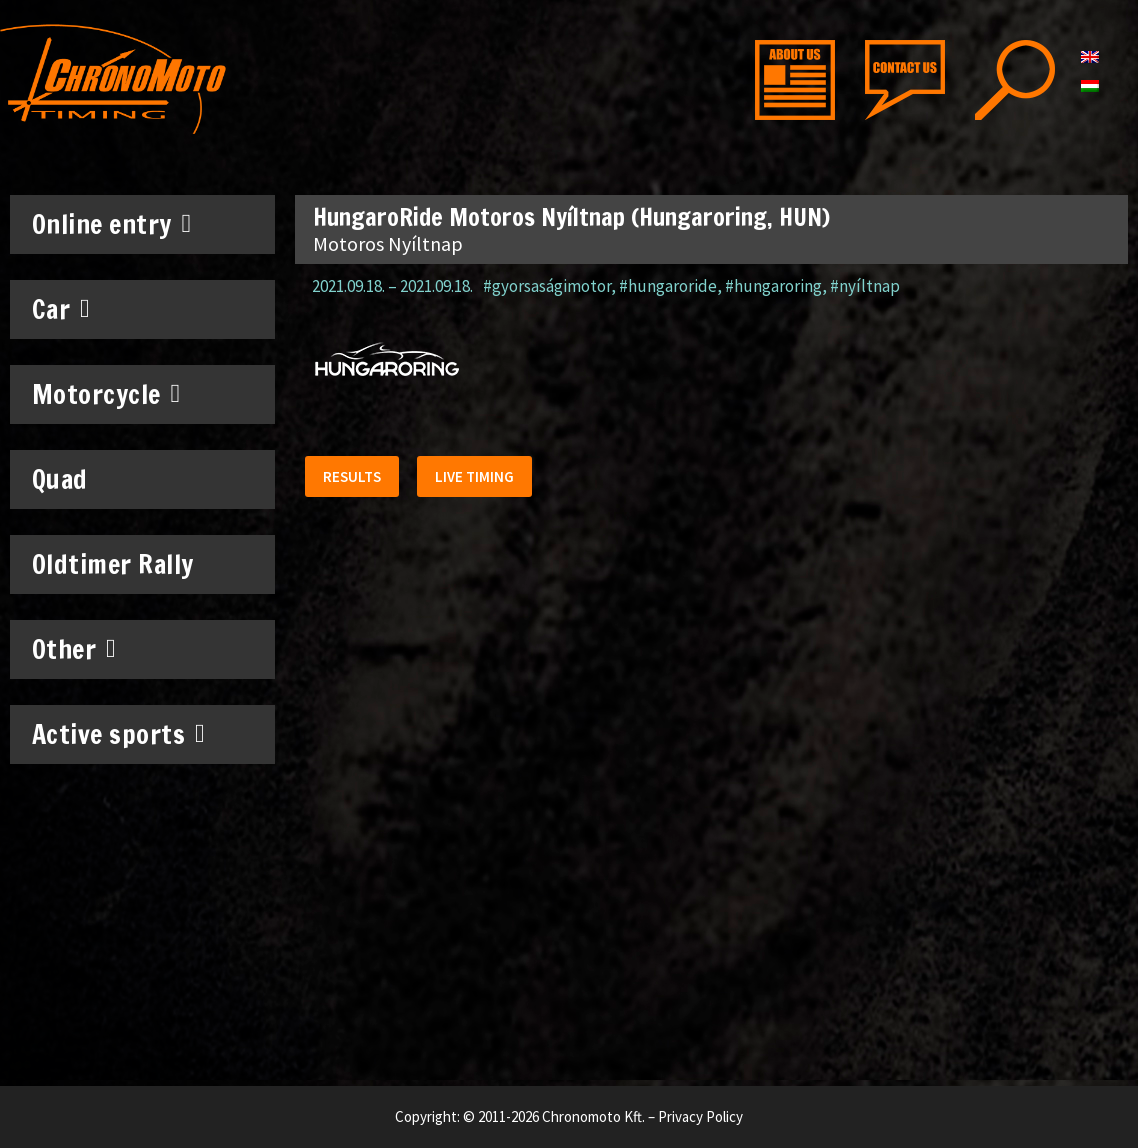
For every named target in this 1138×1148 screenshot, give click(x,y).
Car (61, 309)
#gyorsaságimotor (547, 286)
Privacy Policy (700, 1116)
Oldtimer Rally (113, 564)
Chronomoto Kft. (593, 1116)
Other (74, 649)
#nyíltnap (865, 286)
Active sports (119, 734)
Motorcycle (106, 394)
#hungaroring (773, 286)
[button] (354, 478)
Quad (60, 479)
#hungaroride (668, 286)
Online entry (112, 224)
